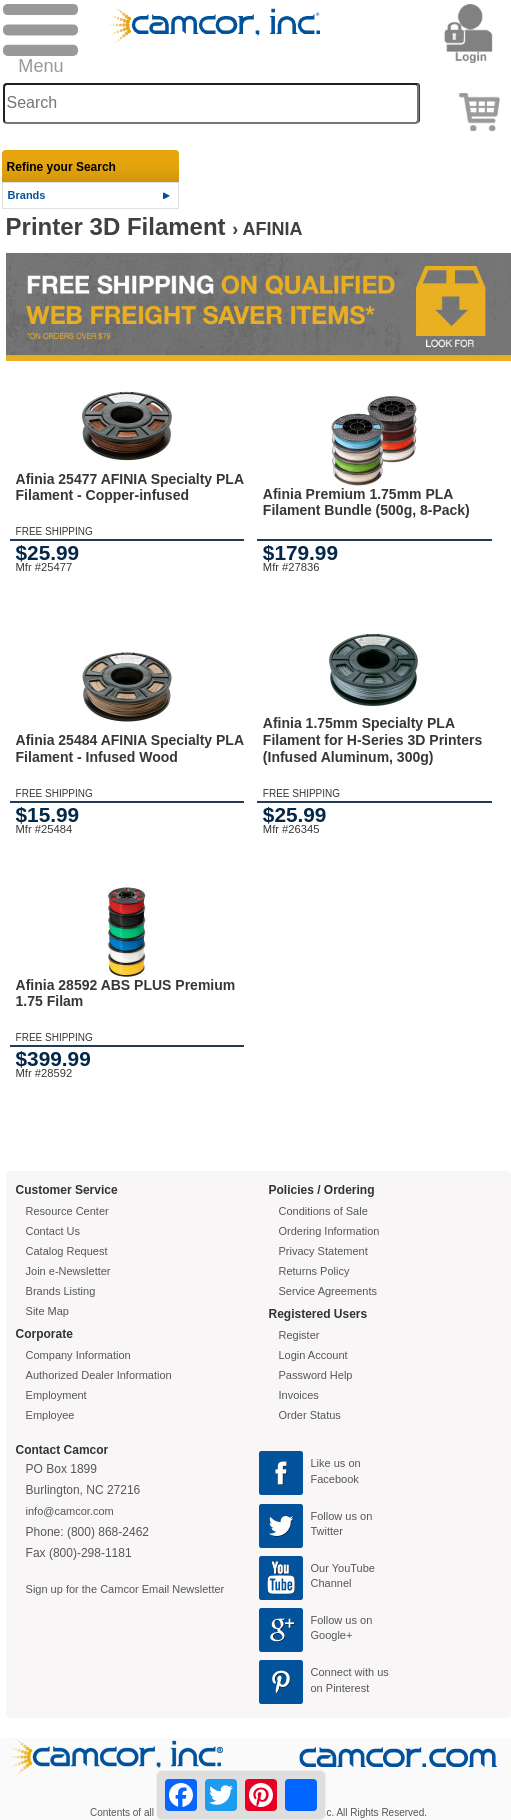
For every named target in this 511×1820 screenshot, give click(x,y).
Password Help (316, 1375)
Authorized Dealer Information (99, 1375)
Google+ (332, 1635)
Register (299, 1335)
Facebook (335, 1479)
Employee (50, 1415)
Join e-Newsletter (68, 1271)
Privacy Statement (323, 1251)
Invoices (299, 1395)
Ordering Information (329, 1231)
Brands (27, 195)
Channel (331, 1583)
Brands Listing (61, 1291)
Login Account (313, 1355)
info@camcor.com (70, 1511)
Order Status (310, 1415)
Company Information (78, 1355)
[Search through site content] (211, 103)
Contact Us (53, 1231)
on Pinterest (340, 1688)
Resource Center (67, 1211)
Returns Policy (314, 1271)
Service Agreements (328, 1291)
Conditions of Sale (323, 1211)
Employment (56, 1395)
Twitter (327, 1531)
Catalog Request (67, 1251)
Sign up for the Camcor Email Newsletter (125, 1589)
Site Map (47, 1311)
